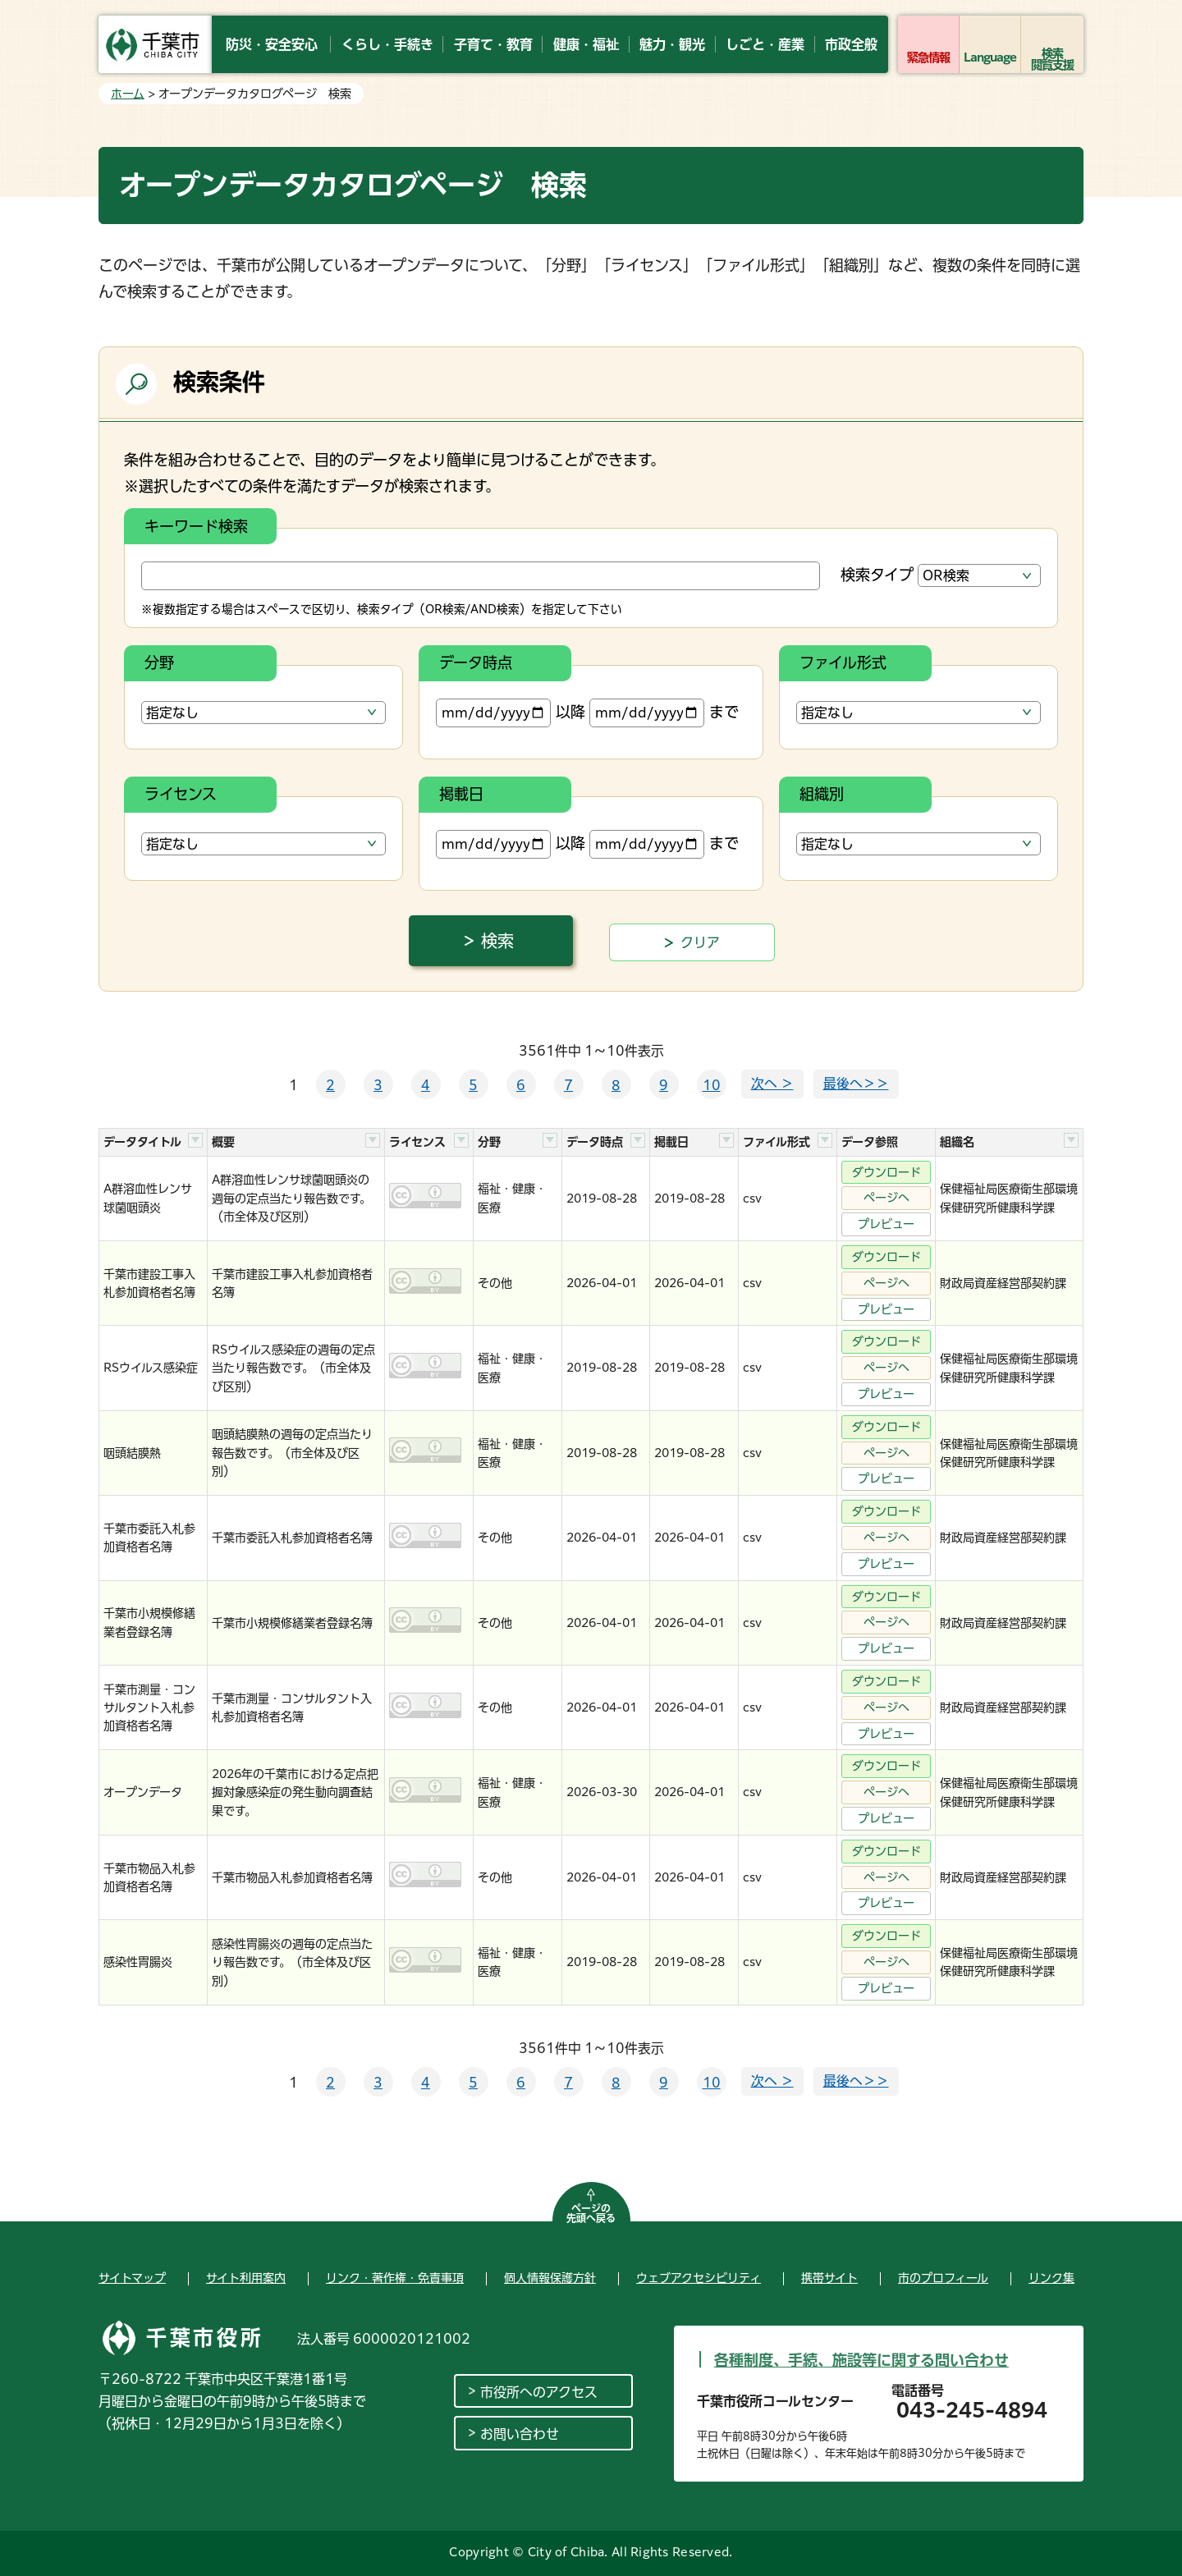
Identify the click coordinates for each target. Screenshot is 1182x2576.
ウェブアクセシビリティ (698, 2278)
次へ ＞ (772, 1083)
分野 (159, 662)
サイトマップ (132, 2278)
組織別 (821, 793)
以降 (510, 713)
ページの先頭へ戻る (591, 2213)
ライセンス (180, 793)
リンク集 (1051, 2278)
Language (990, 57)
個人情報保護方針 (550, 2278)
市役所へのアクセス (539, 2392)
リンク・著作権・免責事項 (395, 2278)
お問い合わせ (519, 2434)
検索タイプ (877, 574)
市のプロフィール (943, 2278)
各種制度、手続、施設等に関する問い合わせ (861, 2360)
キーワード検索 (196, 526)
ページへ (886, 1197)
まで (664, 713)
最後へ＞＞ (856, 1083)
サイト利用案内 (246, 2278)
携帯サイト (829, 2278)
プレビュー (886, 1224)
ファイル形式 (842, 662)
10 (712, 1085)
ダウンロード (886, 1172)
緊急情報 (928, 57)
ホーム (127, 93)
